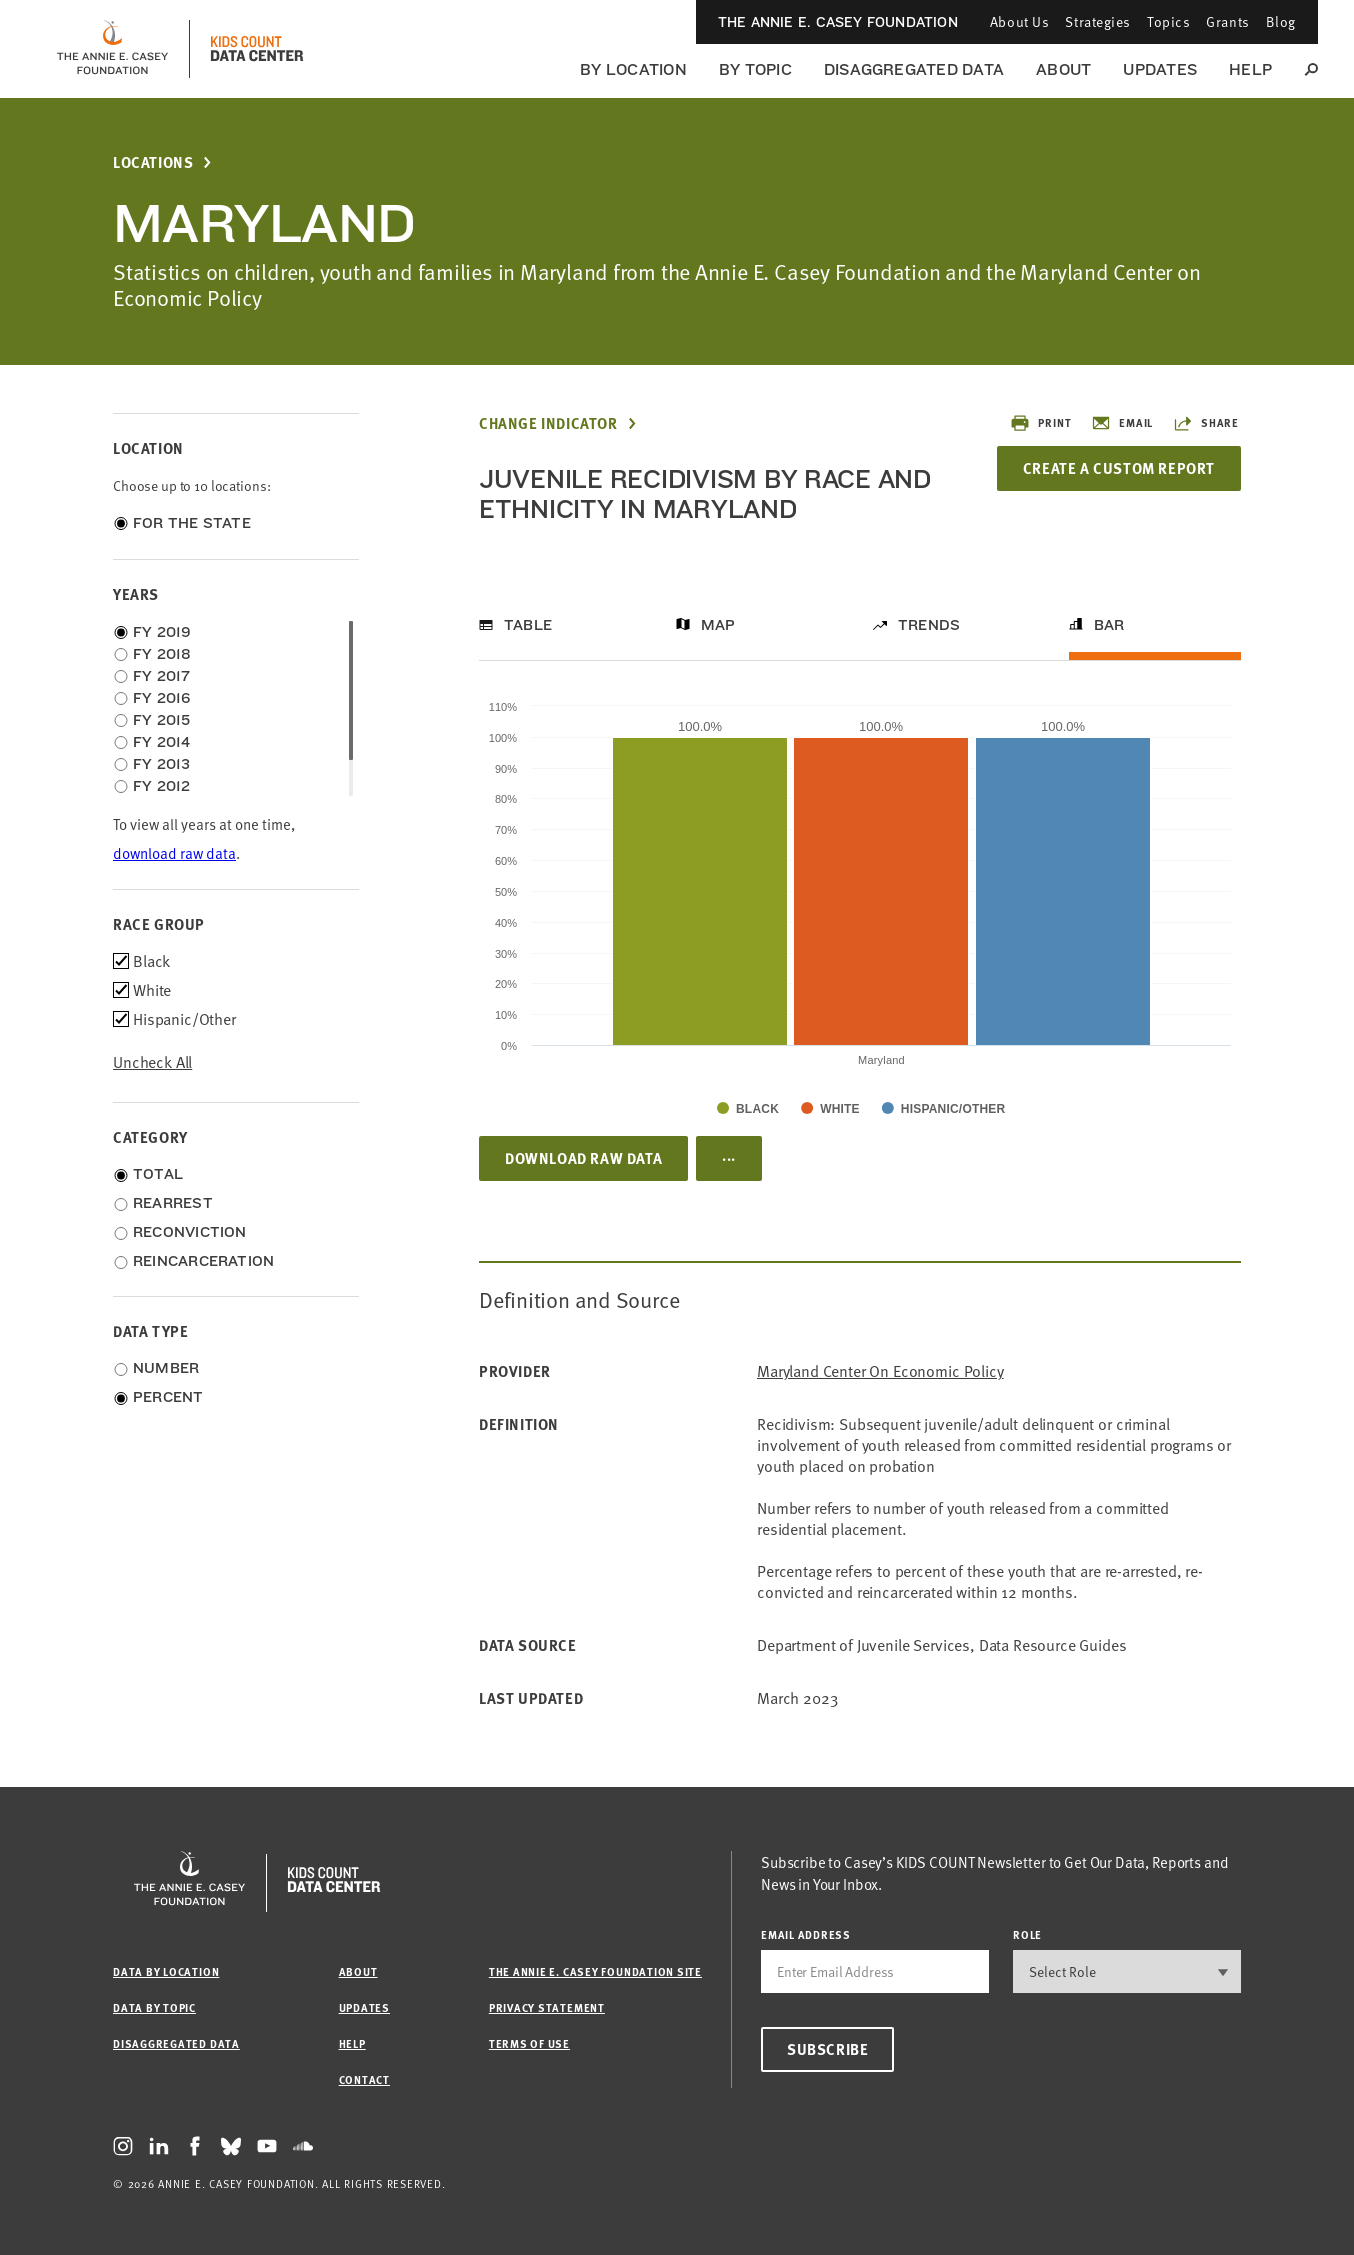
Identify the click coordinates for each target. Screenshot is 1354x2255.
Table (528, 625)
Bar (1109, 625)
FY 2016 (162, 698)
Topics (1168, 21)
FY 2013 (162, 764)
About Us (1019, 21)
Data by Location (166, 1971)
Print (1040, 423)
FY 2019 (162, 632)
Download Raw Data (583, 1158)
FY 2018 (162, 654)
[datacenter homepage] (257, 49)
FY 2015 (162, 720)
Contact (364, 2079)
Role (1027, 1934)
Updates (1160, 69)
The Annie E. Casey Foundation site (595, 1971)
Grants (1227, 21)
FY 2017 (162, 676)
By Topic (755, 69)
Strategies (1098, 21)
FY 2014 (162, 742)
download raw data (174, 853)
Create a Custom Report (1119, 468)
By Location (633, 69)
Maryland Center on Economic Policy (880, 1371)
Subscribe (827, 2049)
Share (1206, 423)
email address (806, 1934)
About (1063, 69)
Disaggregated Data (914, 69)
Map (718, 625)
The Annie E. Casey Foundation (838, 22)
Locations (153, 162)
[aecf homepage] (112, 49)
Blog (1281, 21)
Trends (929, 625)
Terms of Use (529, 2043)
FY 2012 (162, 786)
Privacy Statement (547, 2007)
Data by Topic (154, 2007)
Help (1250, 69)
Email (1122, 423)
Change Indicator (548, 423)
